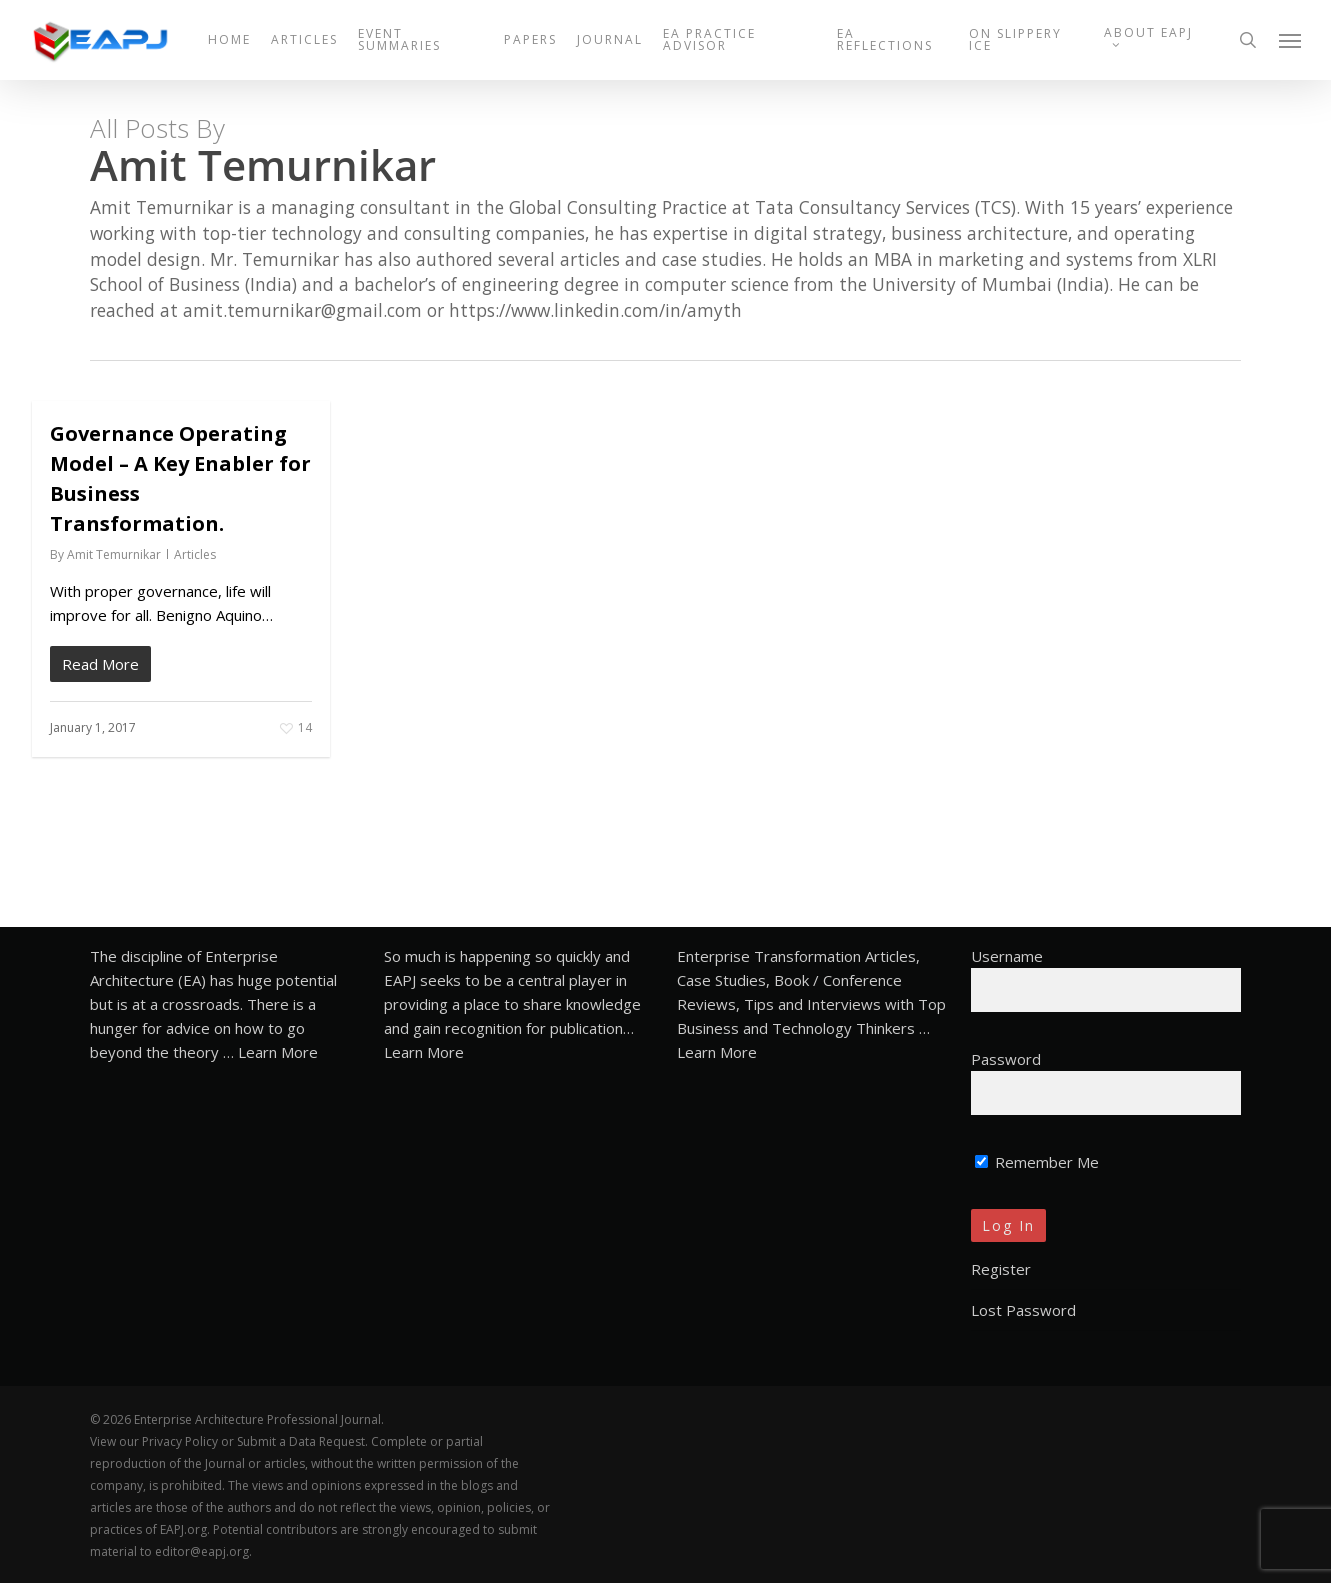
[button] (1291, 40)
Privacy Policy (180, 1441)
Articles (195, 554)
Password (1006, 1059)
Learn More (278, 1052)
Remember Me (1037, 1162)
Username (1007, 956)
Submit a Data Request (301, 1441)
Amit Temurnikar (114, 554)
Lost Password (1023, 1310)
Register (1001, 1269)
